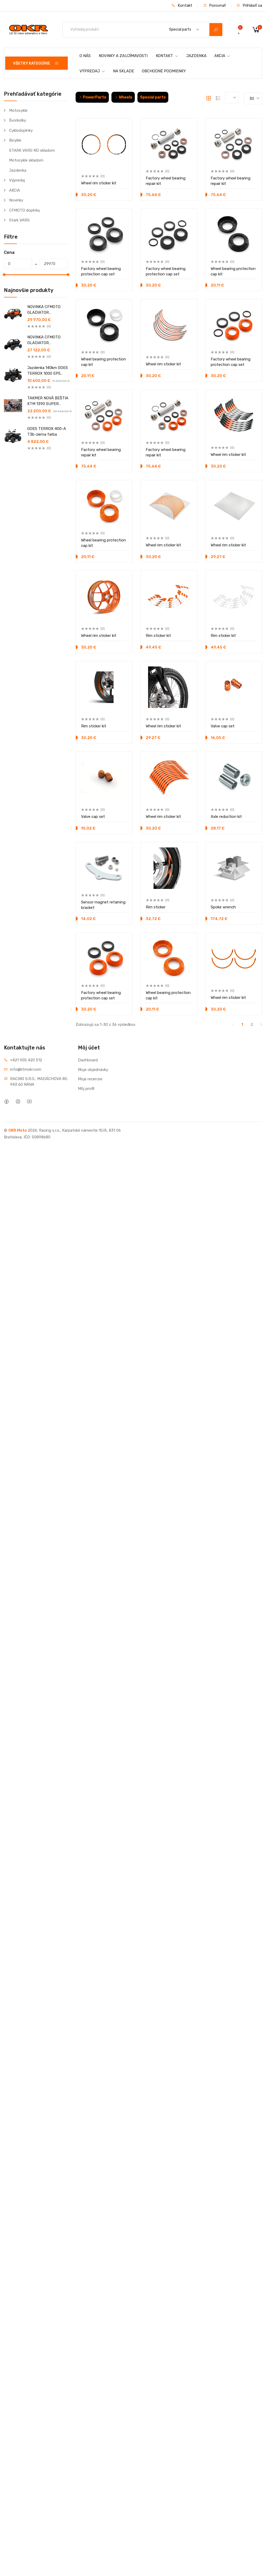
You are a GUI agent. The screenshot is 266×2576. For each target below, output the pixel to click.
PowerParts (92, 97)
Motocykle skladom (26, 160)
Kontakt (181, 5)
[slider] (4, 274)
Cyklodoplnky (21, 130)
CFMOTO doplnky (24, 210)
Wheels (123, 97)
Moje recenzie (90, 1079)
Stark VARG (19, 220)
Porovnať (214, 5)
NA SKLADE (123, 71)
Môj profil (86, 1088)
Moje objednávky (93, 1069)
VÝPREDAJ (92, 71)
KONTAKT (167, 55)
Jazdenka (17, 170)
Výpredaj (17, 180)
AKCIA (222, 55)
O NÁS (85, 55)
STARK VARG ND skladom (32, 150)
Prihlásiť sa (249, 5)
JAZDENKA (196, 55)
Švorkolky (17, 120)
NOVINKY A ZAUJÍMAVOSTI (123, 55)
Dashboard (88, 1060)
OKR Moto (17, 1130)
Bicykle (15, 140)
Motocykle (18, 110)
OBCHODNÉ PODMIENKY (164, 71)
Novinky (16, 200)
